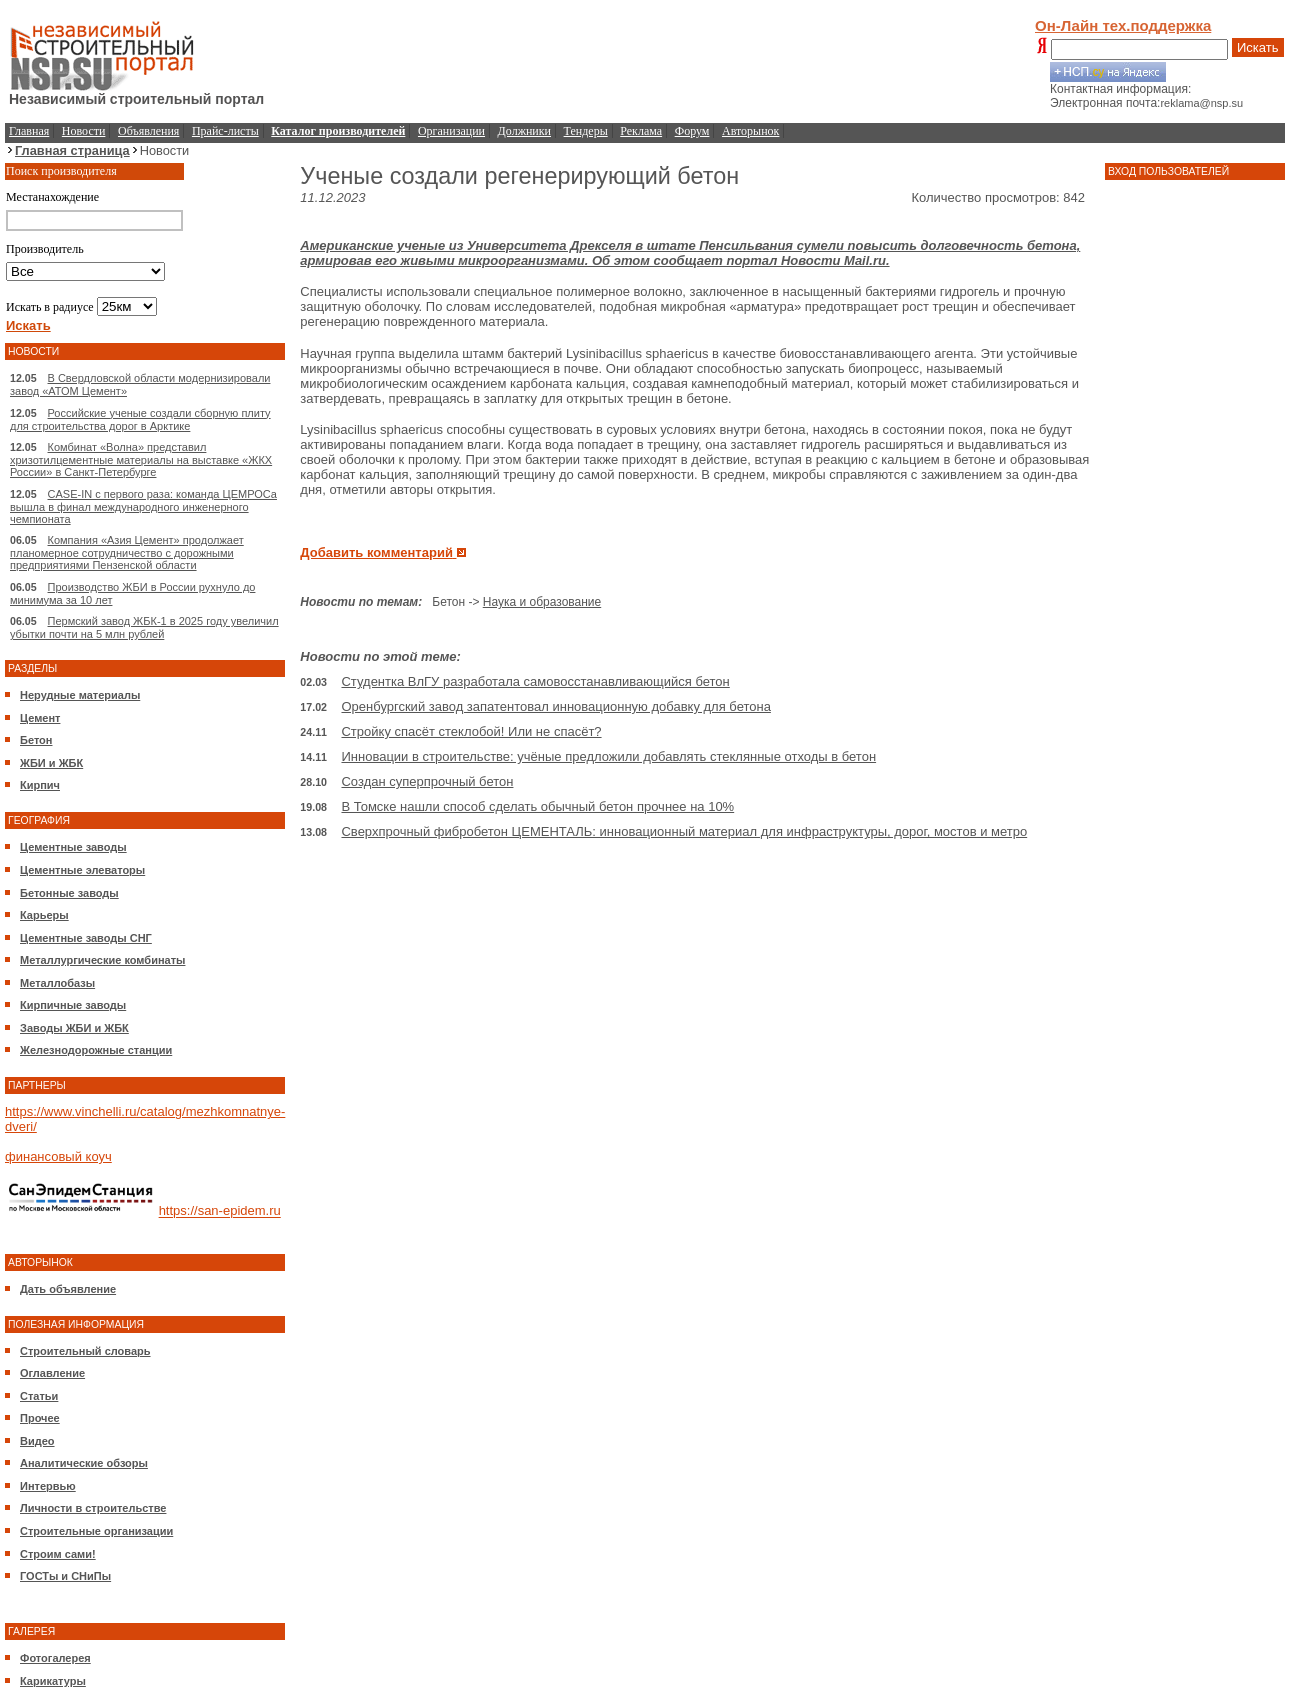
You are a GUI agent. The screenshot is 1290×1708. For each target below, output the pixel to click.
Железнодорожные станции (96, 1050)
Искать (1258, 47)
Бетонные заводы (69, 893)
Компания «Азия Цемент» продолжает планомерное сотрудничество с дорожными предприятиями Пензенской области (127, 552)
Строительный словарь (85, 1351)
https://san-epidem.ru (220, 1211)
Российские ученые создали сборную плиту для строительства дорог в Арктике (140, 419)
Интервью (48, 1486)
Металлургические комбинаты (102, 960)
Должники (524, 131)
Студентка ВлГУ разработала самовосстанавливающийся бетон (535, 681)
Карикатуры (53, 1681)
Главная (29, 131)
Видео (37, 1441)
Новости (84, 131)
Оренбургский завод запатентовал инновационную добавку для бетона (555, 706)
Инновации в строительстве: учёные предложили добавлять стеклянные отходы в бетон (608, 756)
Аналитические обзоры (84, 1463)
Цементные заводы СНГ (86, 938)
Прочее (40, 1418)
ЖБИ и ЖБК (51, 763)
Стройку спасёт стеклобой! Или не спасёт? (471, 731)
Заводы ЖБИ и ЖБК (74, 1028)
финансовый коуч (58, 1156)
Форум (692, 131)
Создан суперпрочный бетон (427, 781)
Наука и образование (542, 602)
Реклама (641, 131)
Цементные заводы (73, 847)
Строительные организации (96, 1531)
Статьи (39, 1396)
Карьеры (44, 915)
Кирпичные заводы (73, 1005)
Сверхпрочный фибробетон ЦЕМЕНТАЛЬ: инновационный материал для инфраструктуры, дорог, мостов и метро (684, 831)
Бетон (36, 740)
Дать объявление (68, 1289)
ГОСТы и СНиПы (65, 1576)
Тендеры (586, 131)
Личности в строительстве (93, 1508)
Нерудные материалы (80, 695)
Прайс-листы (225, 131)
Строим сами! (58, 1554)
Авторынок (750, 131)
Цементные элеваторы (82, 870)
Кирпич (40, 785)
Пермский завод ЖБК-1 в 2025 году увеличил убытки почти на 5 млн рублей (144, 627)
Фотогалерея (55, 1658)
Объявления (148, 131)
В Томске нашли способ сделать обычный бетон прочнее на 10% (537, 806)
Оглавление (52, 1373)
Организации (451, 131)
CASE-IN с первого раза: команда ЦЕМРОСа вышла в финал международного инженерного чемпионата (143, 506)
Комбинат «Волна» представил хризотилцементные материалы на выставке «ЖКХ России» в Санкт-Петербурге (141, 459)
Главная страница (72, 150)
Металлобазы (57, 983)
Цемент (40, 718)
